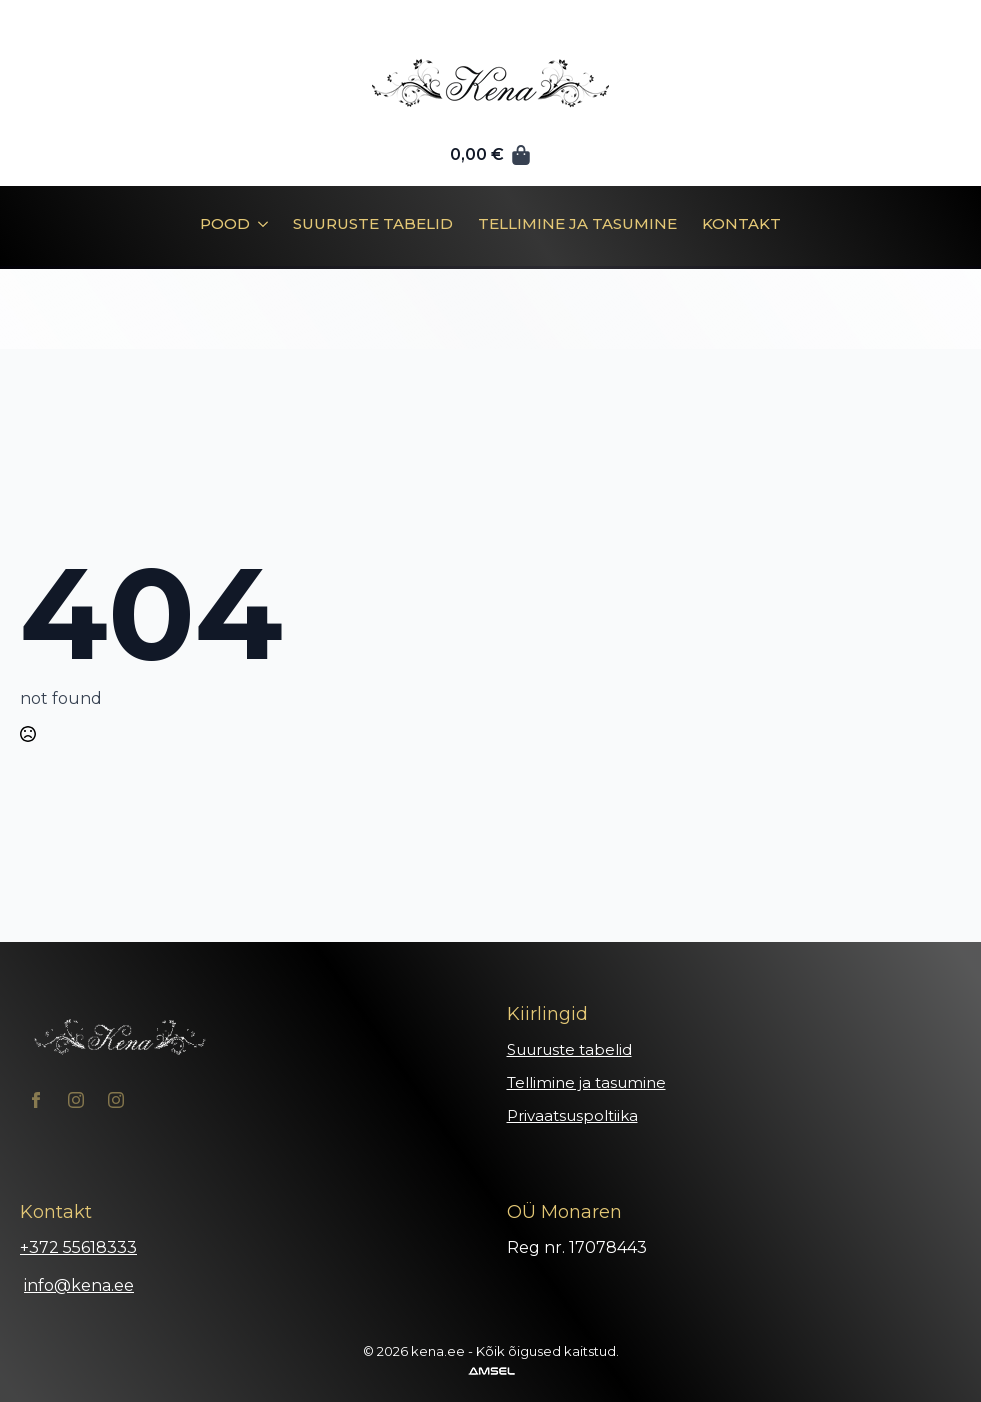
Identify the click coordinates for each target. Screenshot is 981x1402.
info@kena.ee (79, 1285)
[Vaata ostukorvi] (491, 155)
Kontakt (741, 224)
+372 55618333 (78, 1247)
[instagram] (76, 1100)
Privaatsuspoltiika (572, 1115)
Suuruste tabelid (373, 224)
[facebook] (36, 1100)
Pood (225, 224)
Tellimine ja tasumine (577, 224)
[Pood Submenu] (259, 231)
